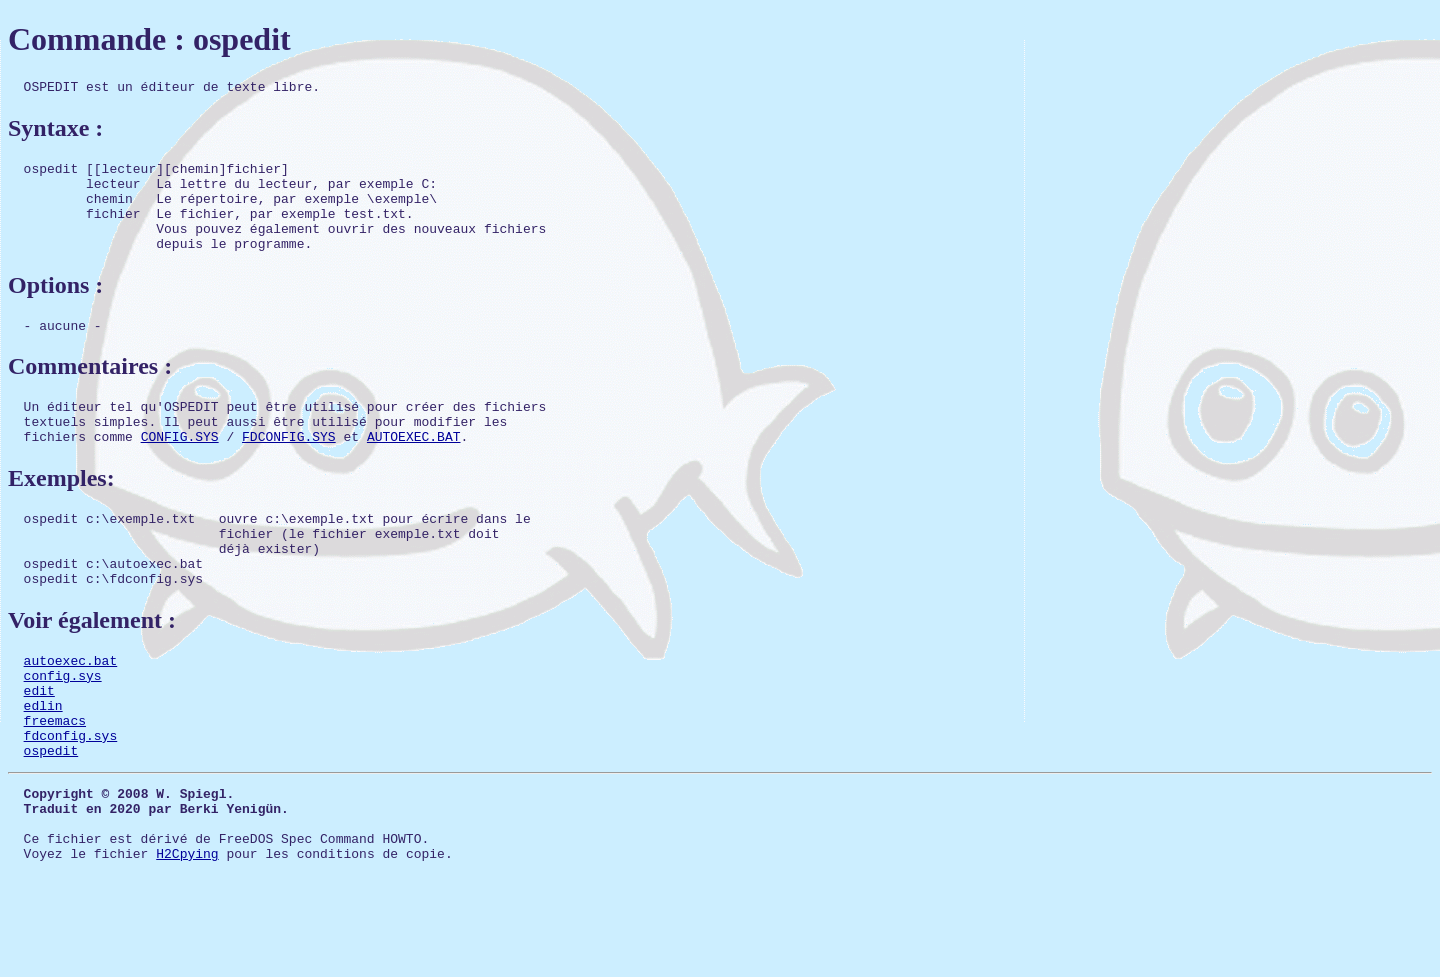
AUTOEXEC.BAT (414, 469)
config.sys (63, 729)
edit (39, 747)
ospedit (51, 819)
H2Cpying (187, 937)
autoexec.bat (71, 711)
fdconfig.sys (71, 801)
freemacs (55, 783)
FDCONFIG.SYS (289, 469)
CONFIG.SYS (180, 469)
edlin (43, 765)
